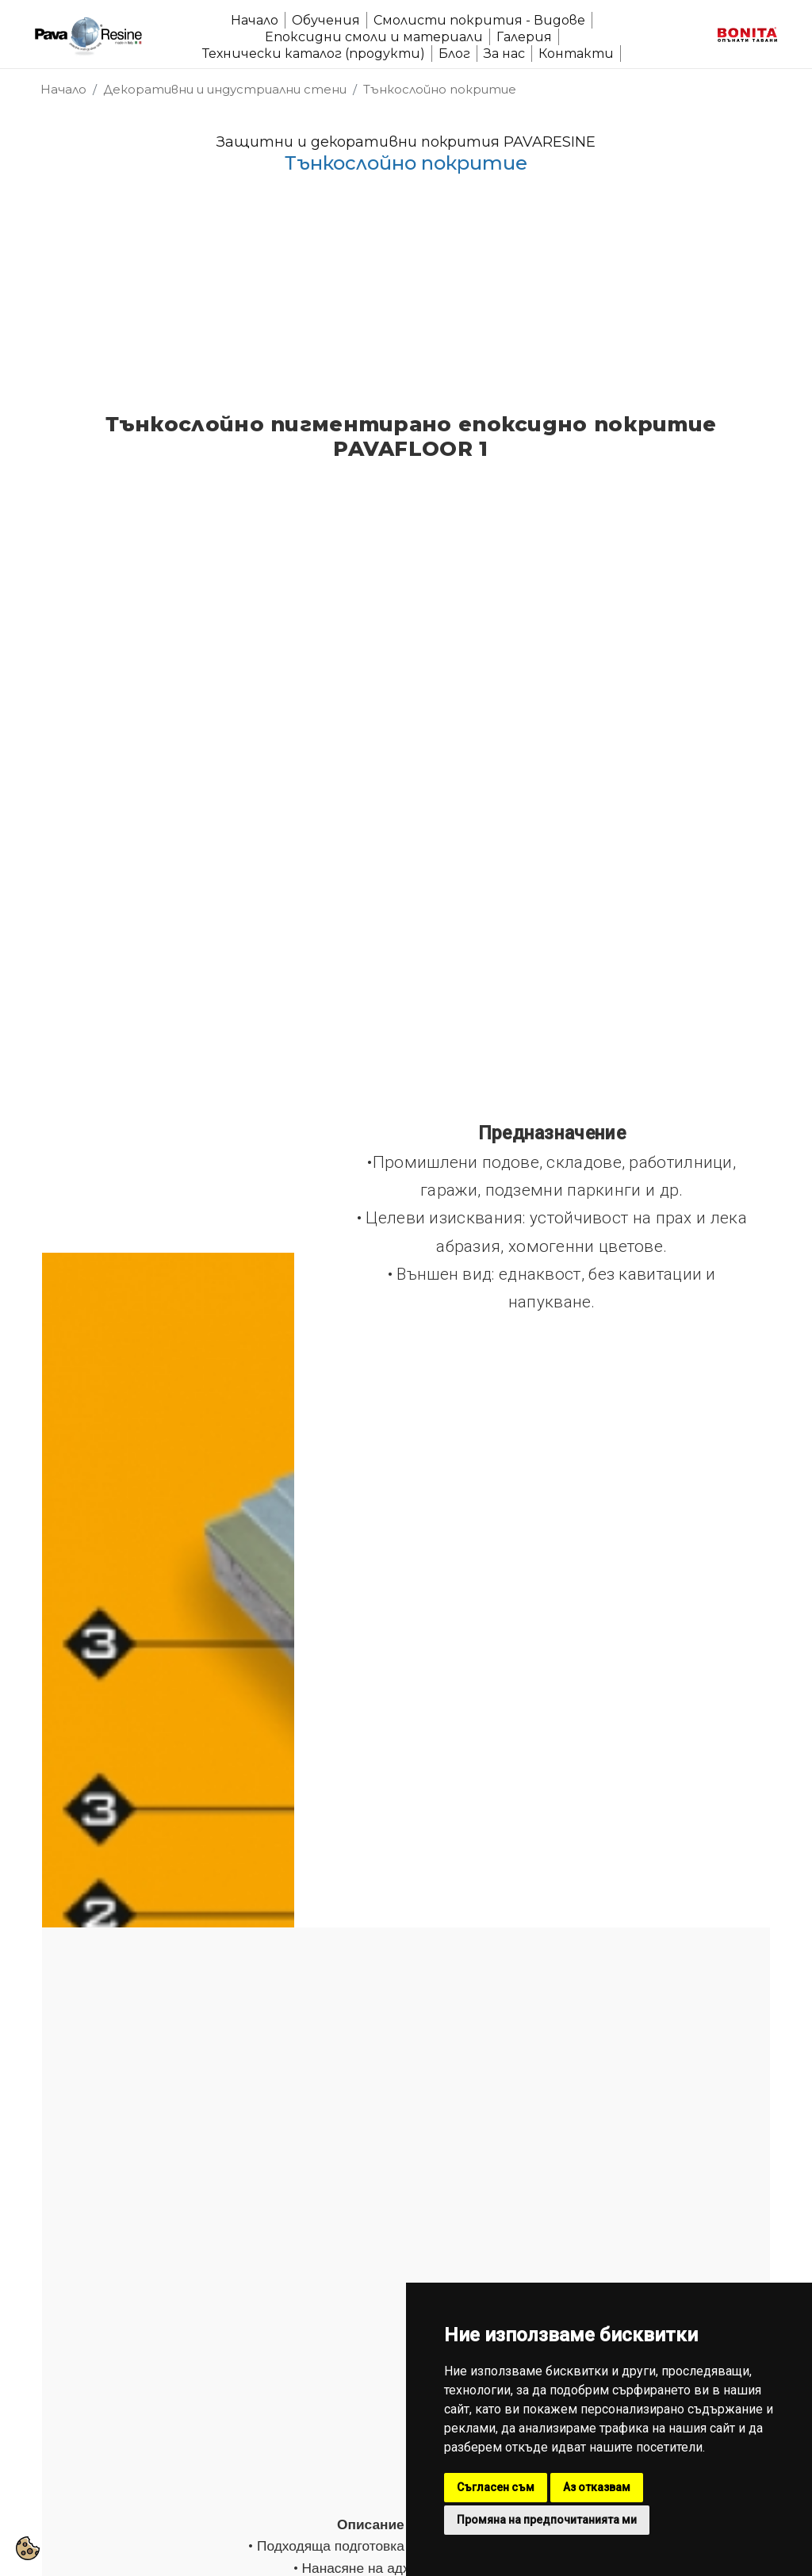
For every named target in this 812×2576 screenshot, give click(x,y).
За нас (504, 53)
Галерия (524, 36)
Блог (454, 53)
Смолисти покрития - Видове (479, 20)
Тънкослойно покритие (439, 89)
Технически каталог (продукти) (313, 53)
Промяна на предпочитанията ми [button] (547, 2519)
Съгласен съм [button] (495, 2487)
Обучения (326, 20)
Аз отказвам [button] (596, 2487)
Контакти (576, 53)
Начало (254, 20)
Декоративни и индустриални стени (225, 89)
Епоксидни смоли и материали (374, 36)
